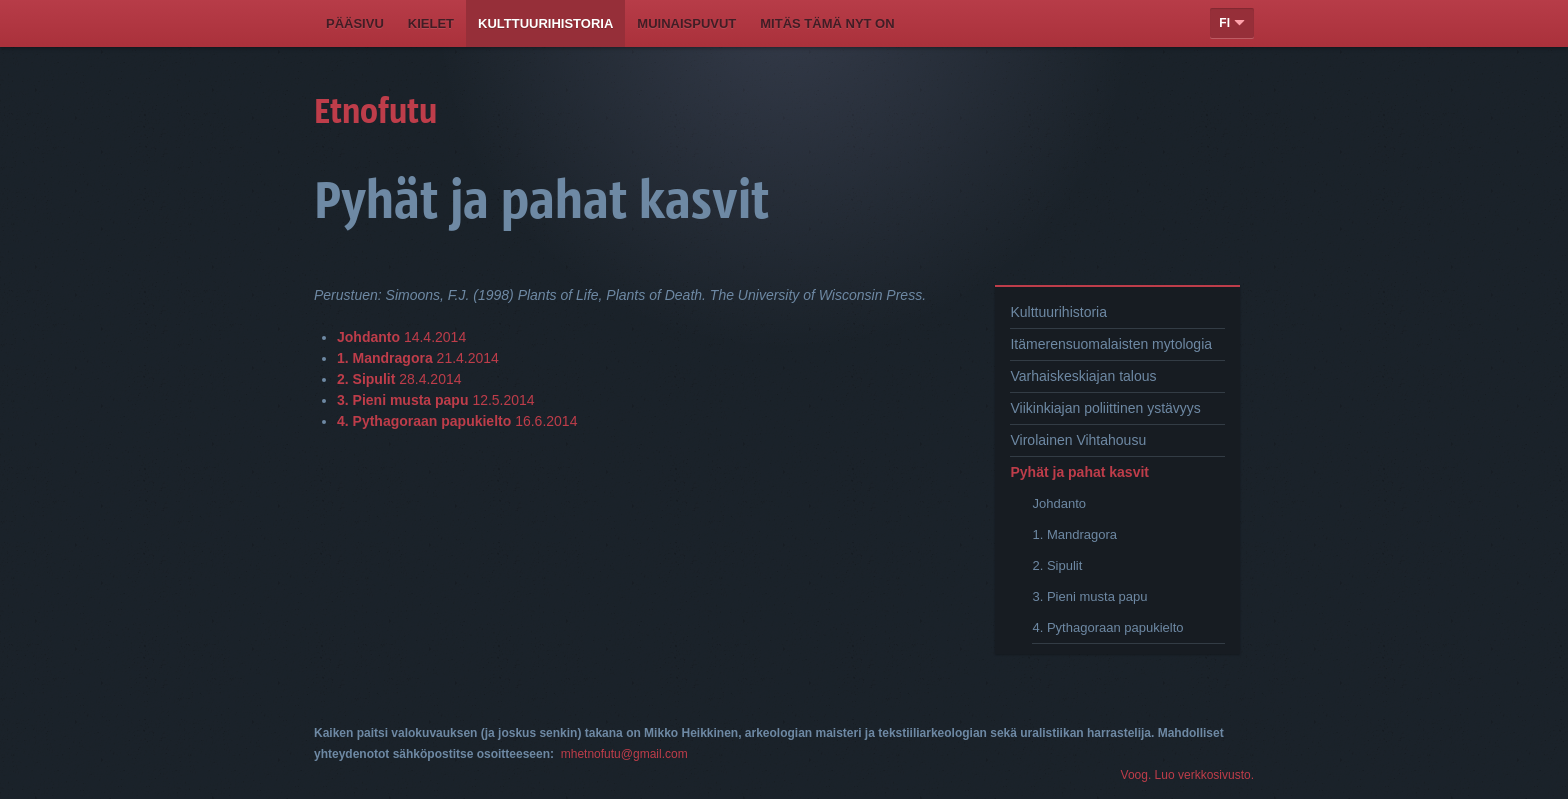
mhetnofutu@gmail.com (624, 754)
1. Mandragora (1074, 534)
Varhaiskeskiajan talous (1083, 376)
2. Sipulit (1057, 565)
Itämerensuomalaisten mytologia (1111, 344)
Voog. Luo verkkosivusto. (1187, 775)
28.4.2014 (399, 379)
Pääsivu (355, 23)
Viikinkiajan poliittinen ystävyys (1105, 408)
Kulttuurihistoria (545, 23)
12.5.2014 (436, 400)
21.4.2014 (418, 358)
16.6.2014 (457, 421)
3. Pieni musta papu (1089, 596)
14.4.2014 (401, 337)
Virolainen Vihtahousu (1078, 440)
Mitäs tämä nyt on (827, 23)
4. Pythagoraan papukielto (1107, 627)
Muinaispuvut (686, 23)
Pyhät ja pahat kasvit (1079, 472)
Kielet (431, 23)
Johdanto (1059, 503)
